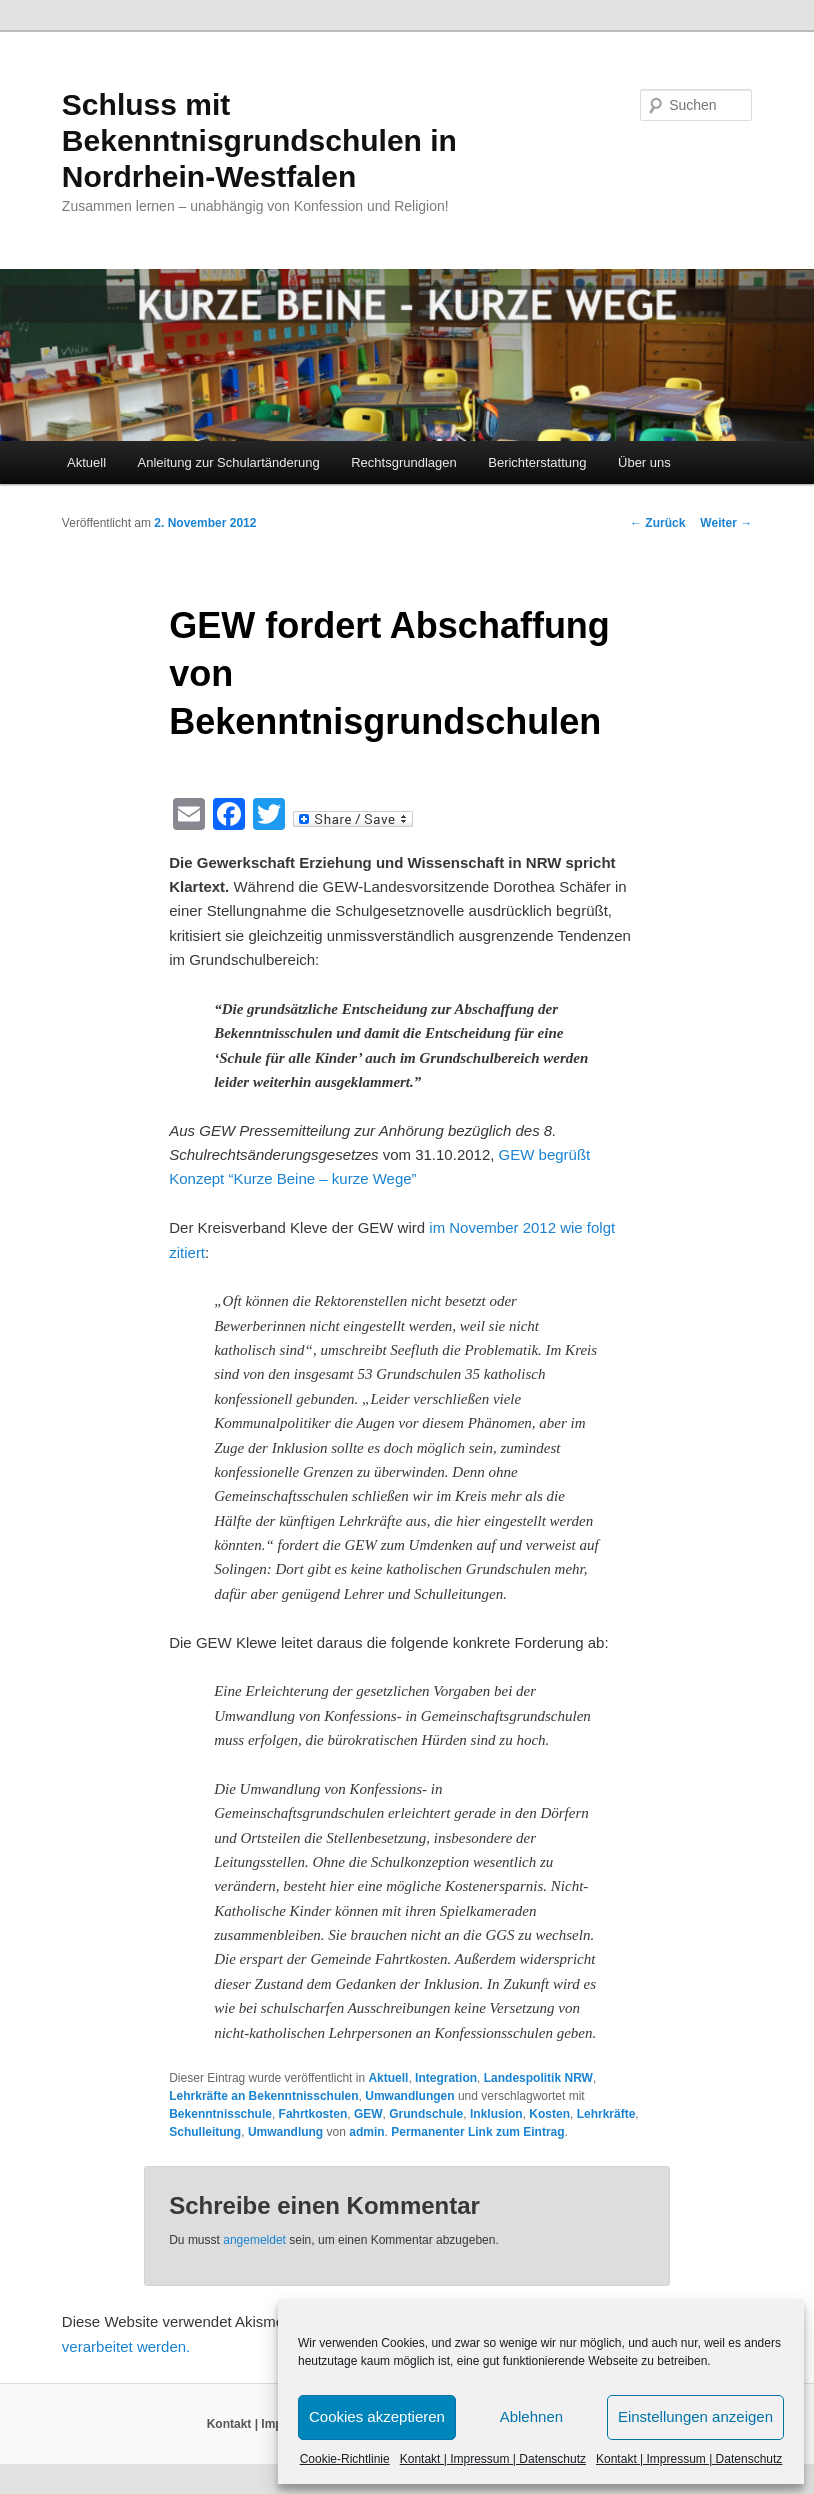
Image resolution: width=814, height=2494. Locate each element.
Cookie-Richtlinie (345, 2459)
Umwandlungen (409, 2096)
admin (366, 2132)
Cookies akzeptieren (377, 2416)
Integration (446, 2078)
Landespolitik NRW (538, 2078)
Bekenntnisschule (220, 2114)
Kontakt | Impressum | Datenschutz (493, 2459)
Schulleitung (205, 2132)
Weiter (726, 523)
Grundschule (426, 2114)
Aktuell (86, 462)
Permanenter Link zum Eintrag (477, 2132)
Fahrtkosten (313, 2114)
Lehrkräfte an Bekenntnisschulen (263, 2096)
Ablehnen (531, 2416)
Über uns (644, 462)
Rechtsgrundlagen (404, 462)
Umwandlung (285, 2132)
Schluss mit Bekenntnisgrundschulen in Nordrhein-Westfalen (259, 140)
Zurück (657, 523)
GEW (368, 2114)
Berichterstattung (537, 462)
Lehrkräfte (606, 2114)
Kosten (549, 2114)
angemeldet (254, 2240)
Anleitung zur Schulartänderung (229, 462)
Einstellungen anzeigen (695, 2416)
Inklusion (496, 2114)
